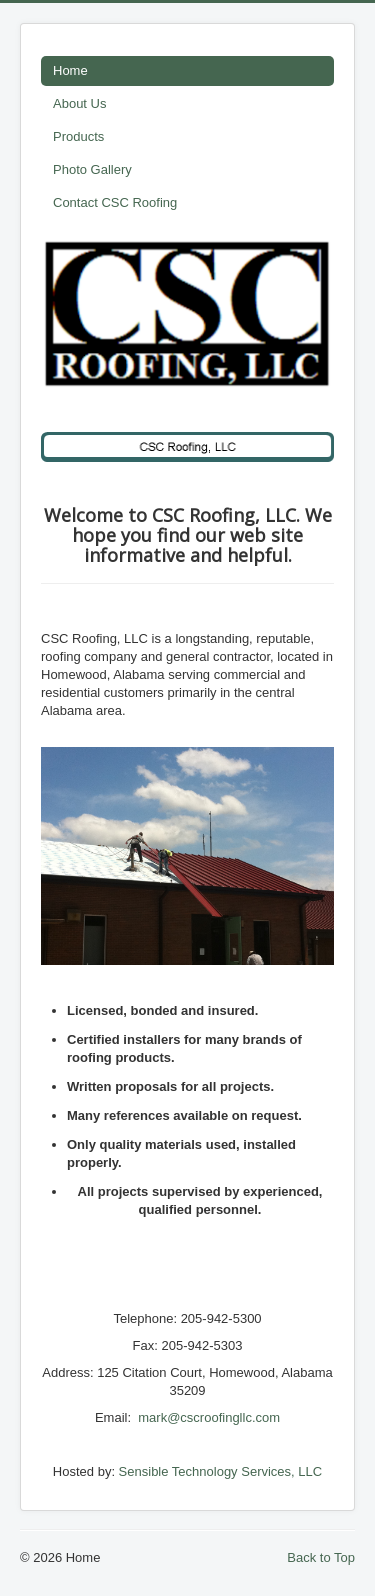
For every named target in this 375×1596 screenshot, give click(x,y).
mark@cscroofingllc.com (209, 1417)
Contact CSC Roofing (115, 202)
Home (70, 70)
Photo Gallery (92, 169)
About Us (79, 103)
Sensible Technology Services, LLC (221, 1471)
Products (78, 136)
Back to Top (321, 1557)
